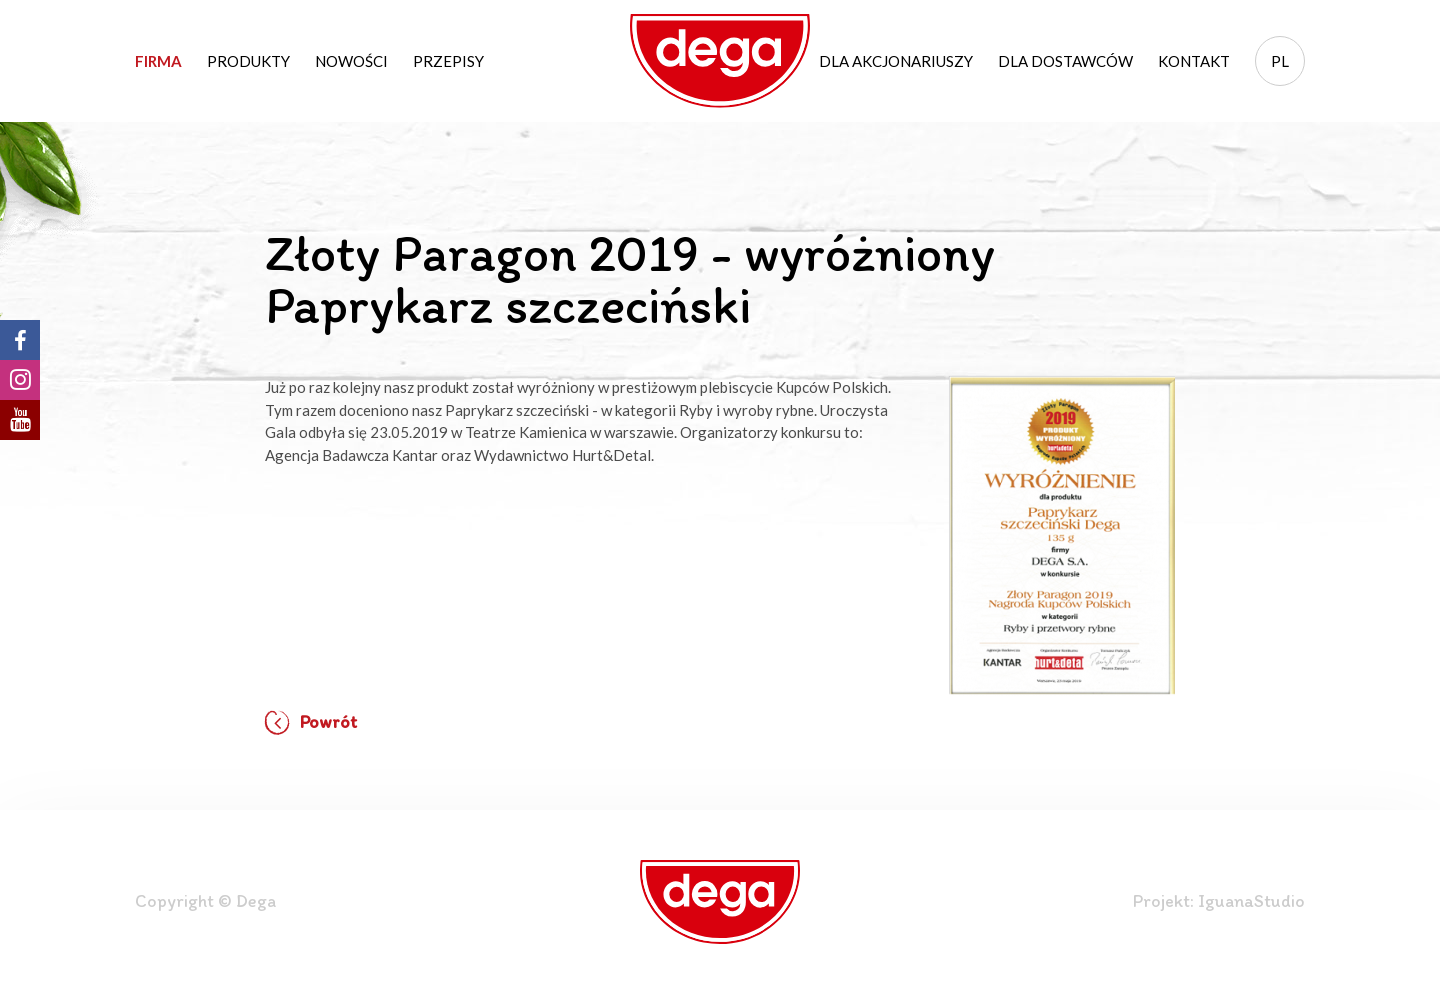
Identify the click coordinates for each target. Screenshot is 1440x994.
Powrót (311, 723)
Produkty (248, 61)
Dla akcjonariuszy (896, 61)
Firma (158, 61)
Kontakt (1194, 61)
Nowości (351, 61)
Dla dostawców (1065, 61)
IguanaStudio (1251, 901)
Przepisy (448, 61)
